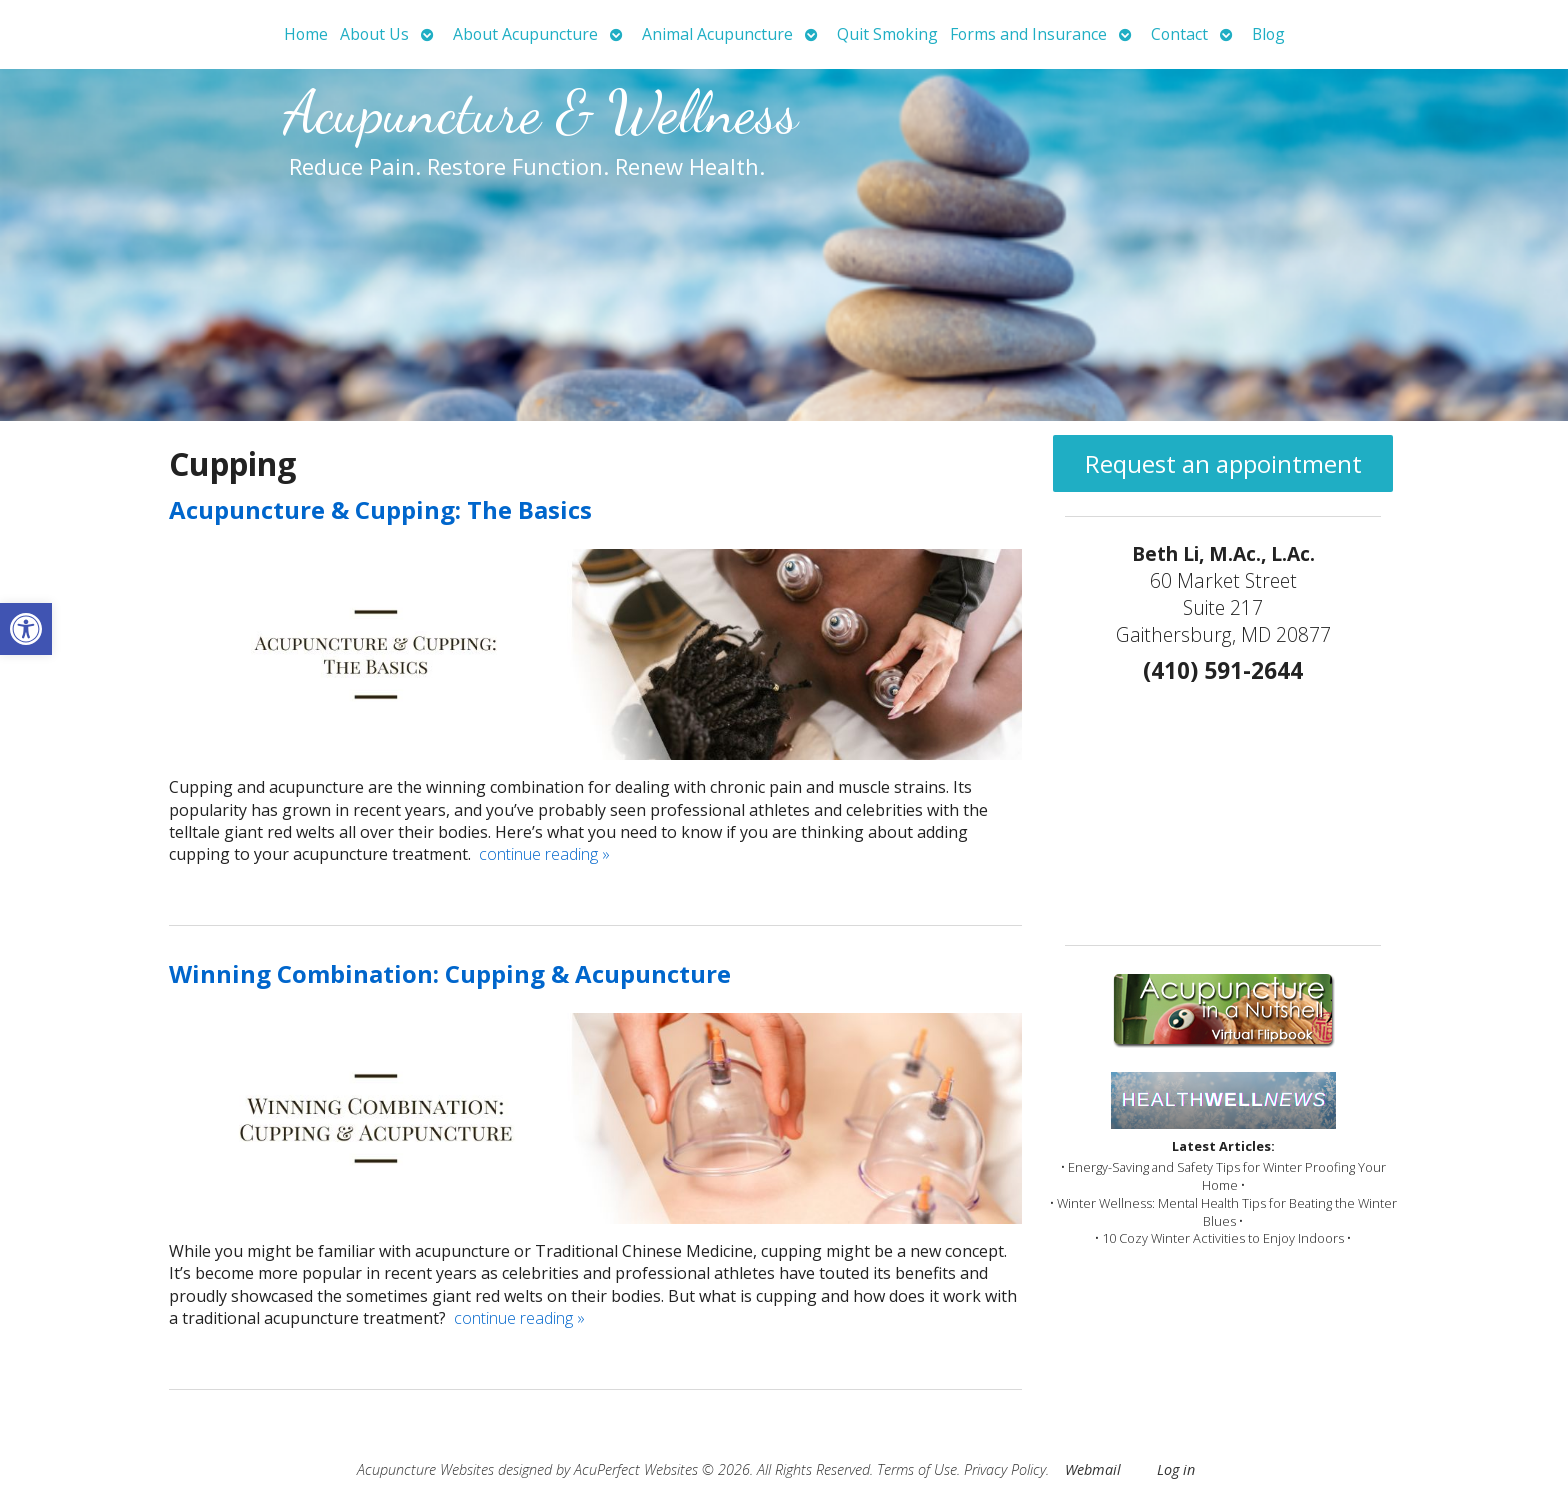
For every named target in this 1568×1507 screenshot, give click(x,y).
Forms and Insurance (1028, 34)
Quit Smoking (887, 34)
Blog (1268, 34)
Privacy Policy (1005, 1469)
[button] (26, 629)
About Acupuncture (525, 34)
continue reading (544, 854)
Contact (1179, 34)
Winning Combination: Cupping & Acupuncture (450, 973)
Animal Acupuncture (717, 34)
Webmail (1093, 1469)
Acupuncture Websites (425, 1469)
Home (306, 34)
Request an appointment (1223, 463)
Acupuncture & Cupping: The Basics (380, 509)
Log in (1176, 1469)
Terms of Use (917, 1469)
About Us (374, 34)
